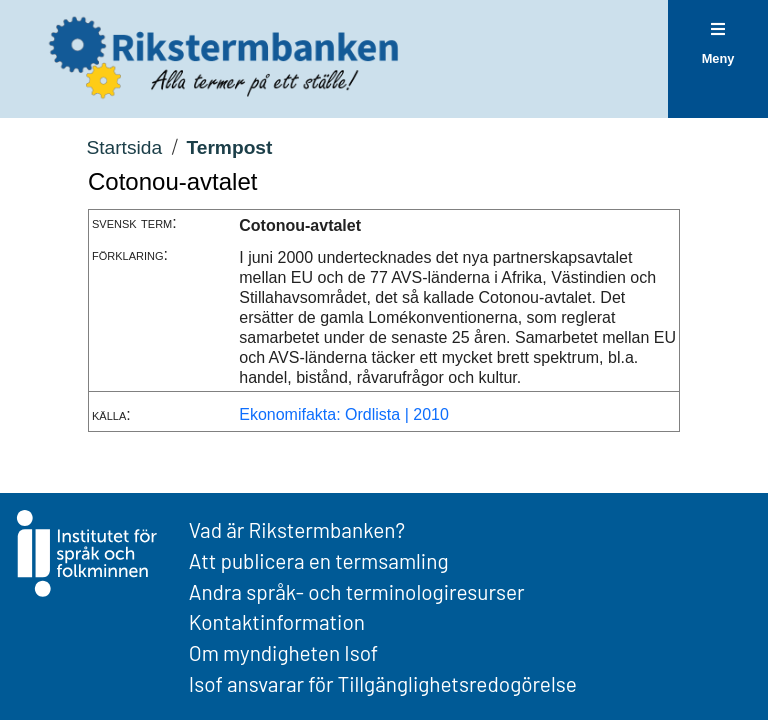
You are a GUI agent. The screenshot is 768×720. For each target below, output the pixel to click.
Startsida (124, 147)
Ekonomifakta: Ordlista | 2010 (344, 414)
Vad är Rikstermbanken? (297, 529)
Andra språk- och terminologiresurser (357, 591)
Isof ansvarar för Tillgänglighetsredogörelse (383, 683)
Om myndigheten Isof (283, 652)
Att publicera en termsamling (319, 560)
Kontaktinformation (277, 621)
